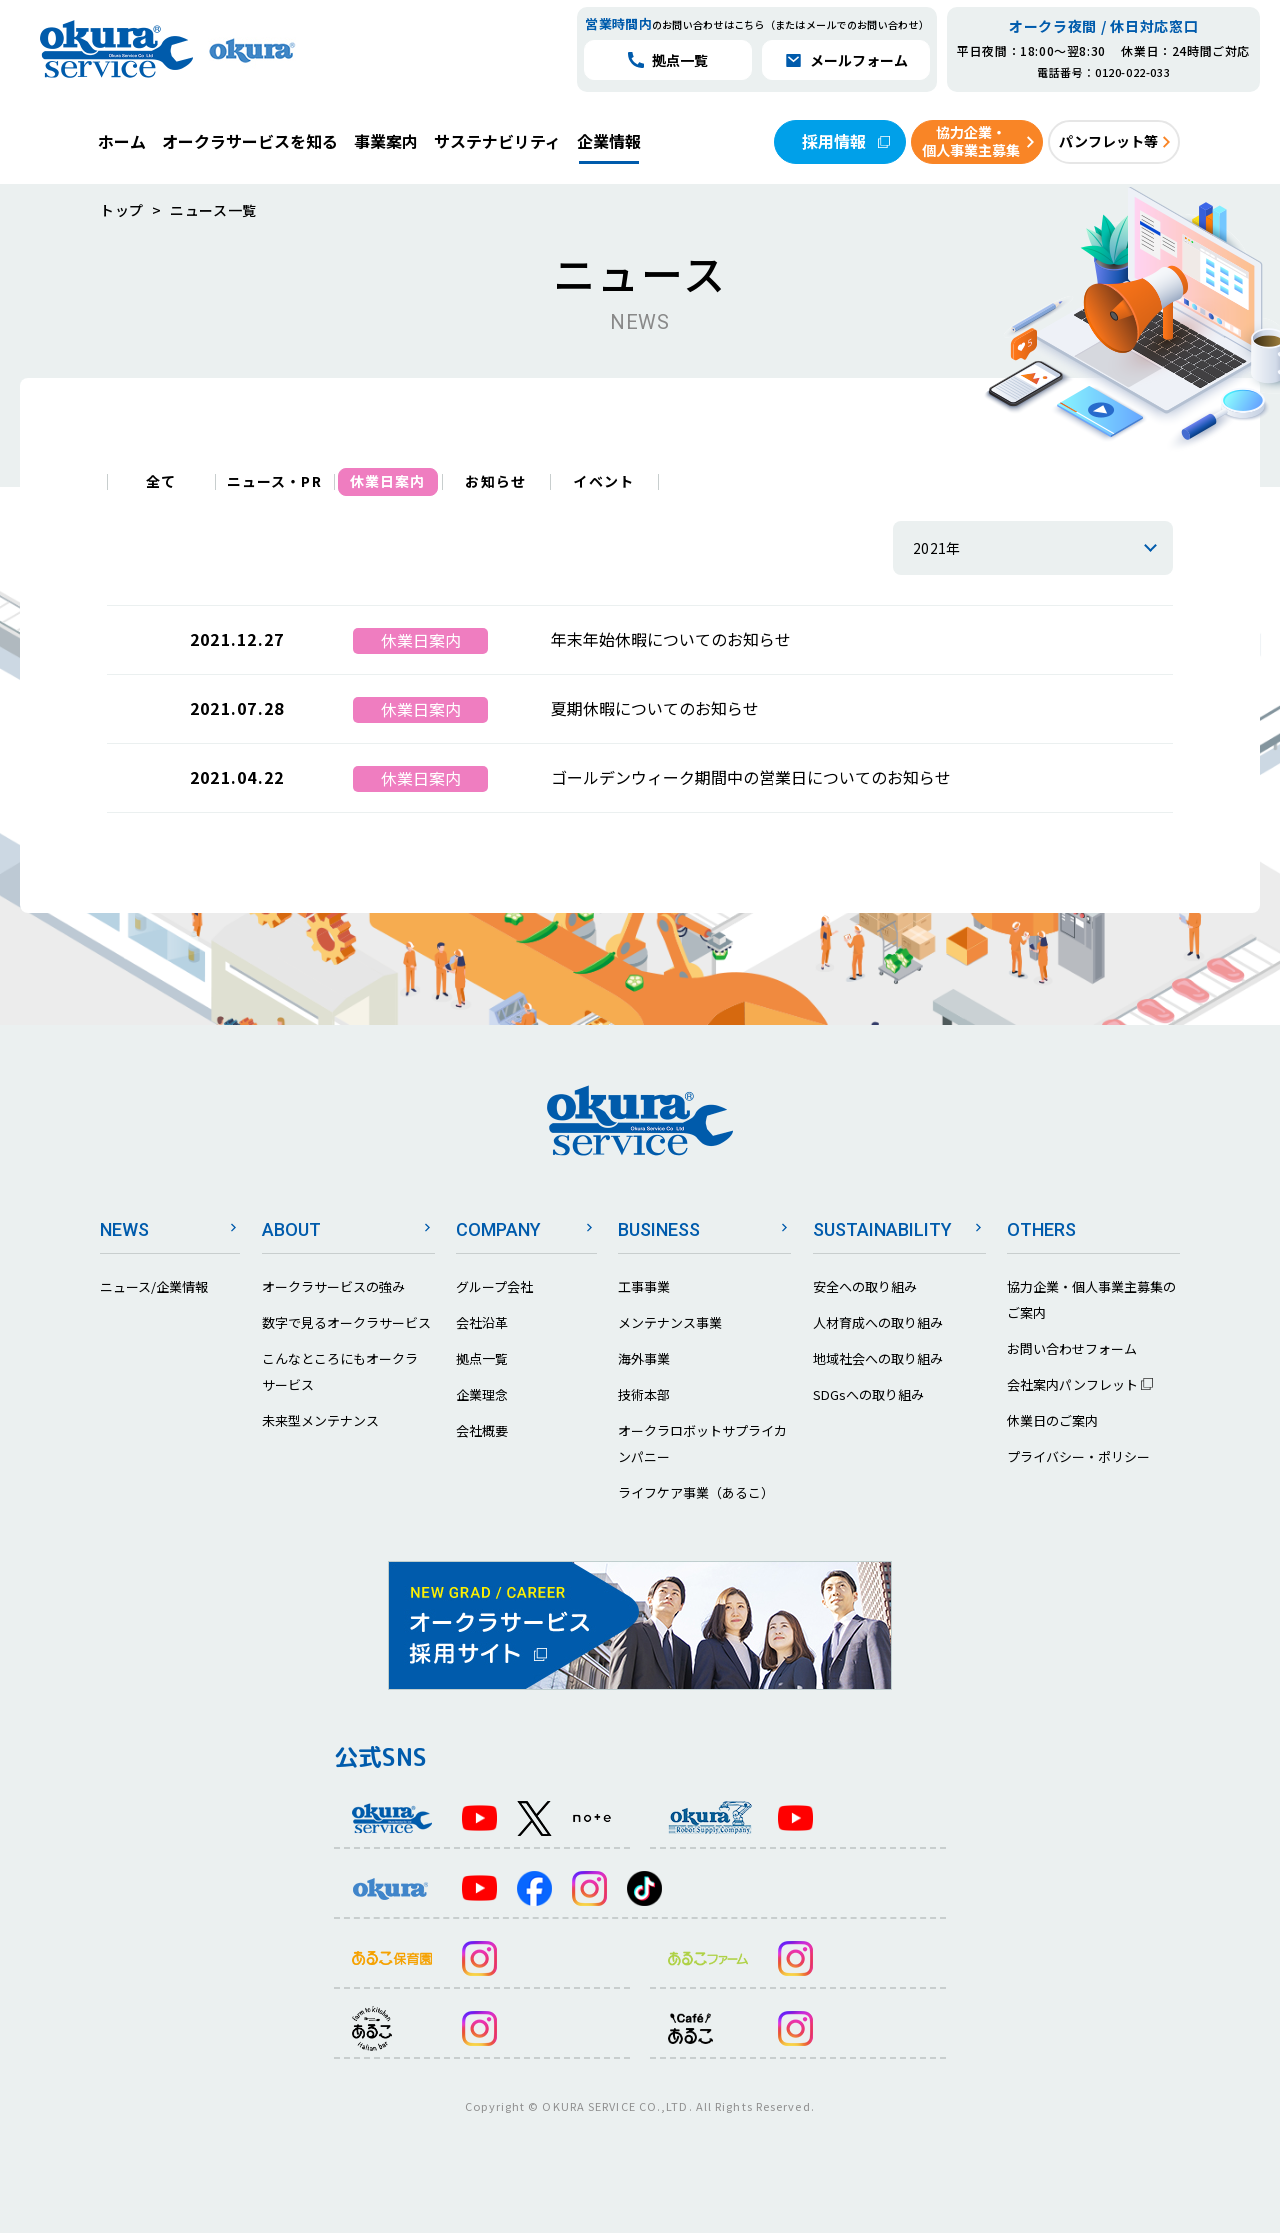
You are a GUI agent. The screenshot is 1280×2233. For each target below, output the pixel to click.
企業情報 (609, 141)
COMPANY (498, 1229)
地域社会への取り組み (878, 1358)
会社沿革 (482, 1322)
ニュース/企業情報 (154, 1286)
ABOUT (291, 1229)
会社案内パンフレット (1080, 1384)
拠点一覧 (482, 1358)
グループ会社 (494, 1286)
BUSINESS (659, 1229)
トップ (122, 210)
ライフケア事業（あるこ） (696, 1492)
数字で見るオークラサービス (346, 1322)
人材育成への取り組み (878, 1322)
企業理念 (482, 1394)
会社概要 (482, 1430)
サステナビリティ (497, 141)
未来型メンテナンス (320, 1420)
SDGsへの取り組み (868, 1394)
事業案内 (386, 141)
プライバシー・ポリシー (1078, 1456)
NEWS (124, 1229)
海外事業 (644, 1358)
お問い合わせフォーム (1072, 1348)
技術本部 (644, 1394)
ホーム (122, 141)
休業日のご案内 (1052, 1420)
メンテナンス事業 (670, 1322)
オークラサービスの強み (333, 1286)
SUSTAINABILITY (882, 1229)
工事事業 (644, 1286)
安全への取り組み (865, 1286)
